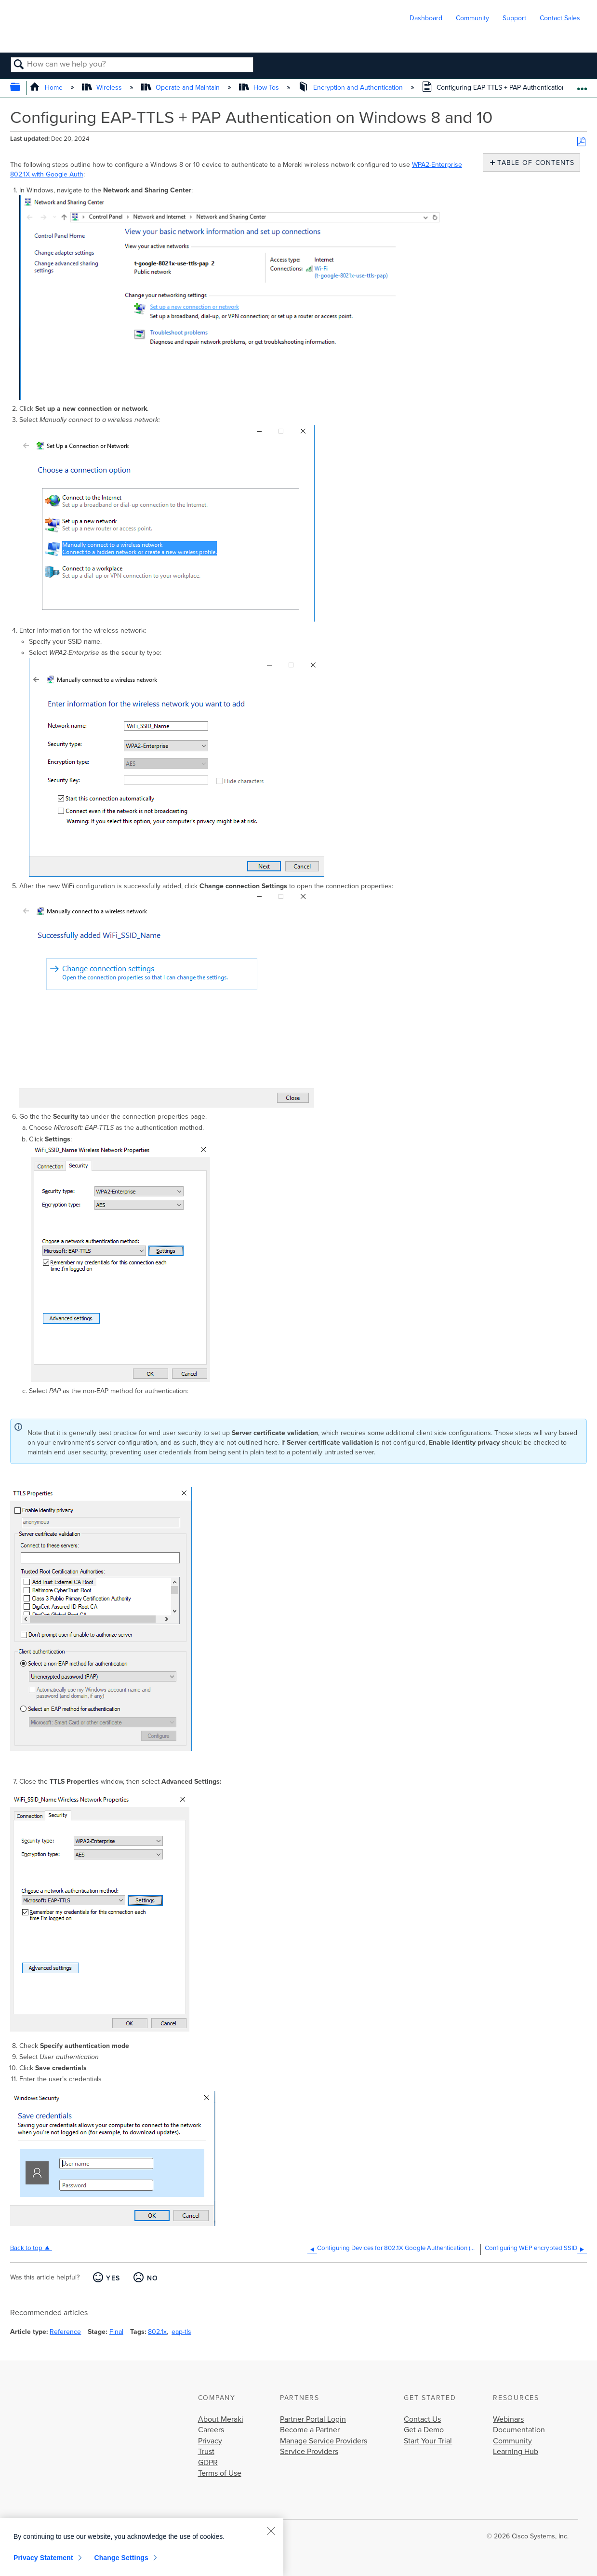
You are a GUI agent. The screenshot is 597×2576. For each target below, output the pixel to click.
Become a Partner (310, 2430)
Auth (76, 174)
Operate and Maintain (181, 87)
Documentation (519, 2430)
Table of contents (533, 163)
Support (514, 18)
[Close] (271, 2530)
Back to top (26, 2248)
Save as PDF (581, 142)
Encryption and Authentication (351, 87)
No (153, 2278)
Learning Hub (515, 2451)
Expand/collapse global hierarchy (21, 88)
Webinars (508, 2419)
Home (47, 87)
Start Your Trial (428, 2441)
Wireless (103, 87)
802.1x (157, 2332)
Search (19, 65)
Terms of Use (219, 2473)
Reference (65, 2332)
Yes (113, 2278)
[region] (141, 2547)
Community (472, 18)
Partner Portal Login (313, 2419)
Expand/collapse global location (582, 85)
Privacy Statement (43, 2558)
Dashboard (426, 18)
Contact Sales (560, 18)
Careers (211, 2430)
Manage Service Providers (323, 2441)
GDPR (208, 2463)
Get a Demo (424, 2430)
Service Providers (309, 2451)
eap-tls (181, 2332)
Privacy (210, 2441)
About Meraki (220, 2419)
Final (116, 2332)
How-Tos (260, 87)
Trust (206, 2451)
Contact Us (422, 2419)
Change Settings (121, 2558)
